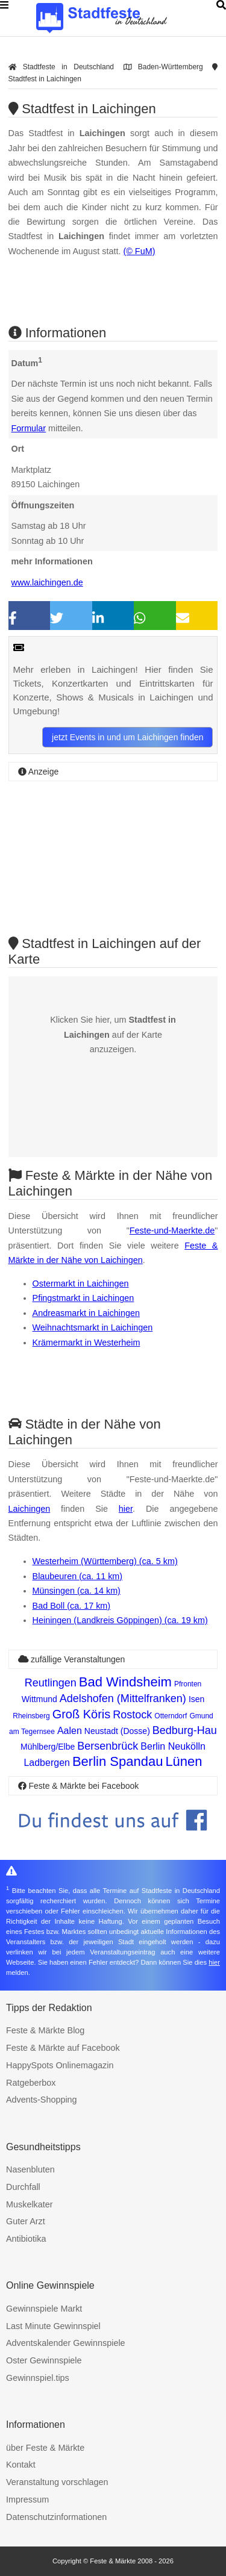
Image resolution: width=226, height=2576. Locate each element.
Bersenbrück (107, 1746)
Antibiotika (26, 2239)
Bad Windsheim (125, 1681)
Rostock (132, 1715)
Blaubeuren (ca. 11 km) (78, 1576)
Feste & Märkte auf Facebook (63, 2048)
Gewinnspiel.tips (37, 2378)
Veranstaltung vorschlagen (57, 2482)
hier (126, 1509)
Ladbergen (47, 1762)
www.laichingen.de (47, 582)
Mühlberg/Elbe (47, 1746)
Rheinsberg (31, 1716)
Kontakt (21, 2464)
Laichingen (29, 1509)
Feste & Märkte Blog (45, 2030)
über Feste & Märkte (45, 2448)
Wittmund (39, 1699)
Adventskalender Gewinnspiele (65, 2343)
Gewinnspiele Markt (44, 2308)
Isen (196, 1699)
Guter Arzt (25, 2221)
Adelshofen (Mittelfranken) (123, 1698)
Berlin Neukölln (173, 1746)
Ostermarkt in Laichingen (81, 1283)
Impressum (27, 2499)
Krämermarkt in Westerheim (86, 1342)
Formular (28, 428)
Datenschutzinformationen (56, 2517)
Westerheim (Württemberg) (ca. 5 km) (105, 1561)
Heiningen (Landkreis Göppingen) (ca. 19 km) (120, 1620)
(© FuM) (139, 251)
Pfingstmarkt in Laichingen (83, 1298)
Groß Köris (81, 1714)
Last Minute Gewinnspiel (53, 2326)
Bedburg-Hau (184, 1730)
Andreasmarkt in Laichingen (86, 1313)
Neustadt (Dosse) (117, 1731)
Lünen (183, 1761)
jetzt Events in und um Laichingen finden (127, 737)
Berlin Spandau (117, 1761)
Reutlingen (51, 1683)
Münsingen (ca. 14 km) (77, 1590)
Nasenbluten (30, 2169)
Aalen (69, 1731)
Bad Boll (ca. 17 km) (72, 1606)
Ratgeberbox (30, 2083)
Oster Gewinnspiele (44, 2360)
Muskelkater (29, 2204)
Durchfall (23, 2187)
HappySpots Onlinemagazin (59, 2065)
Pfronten (187, 1684)
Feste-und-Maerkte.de (172, 1230)
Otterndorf (170, 1716)
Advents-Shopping (41, 2099)
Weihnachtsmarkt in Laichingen (93, 1327)
